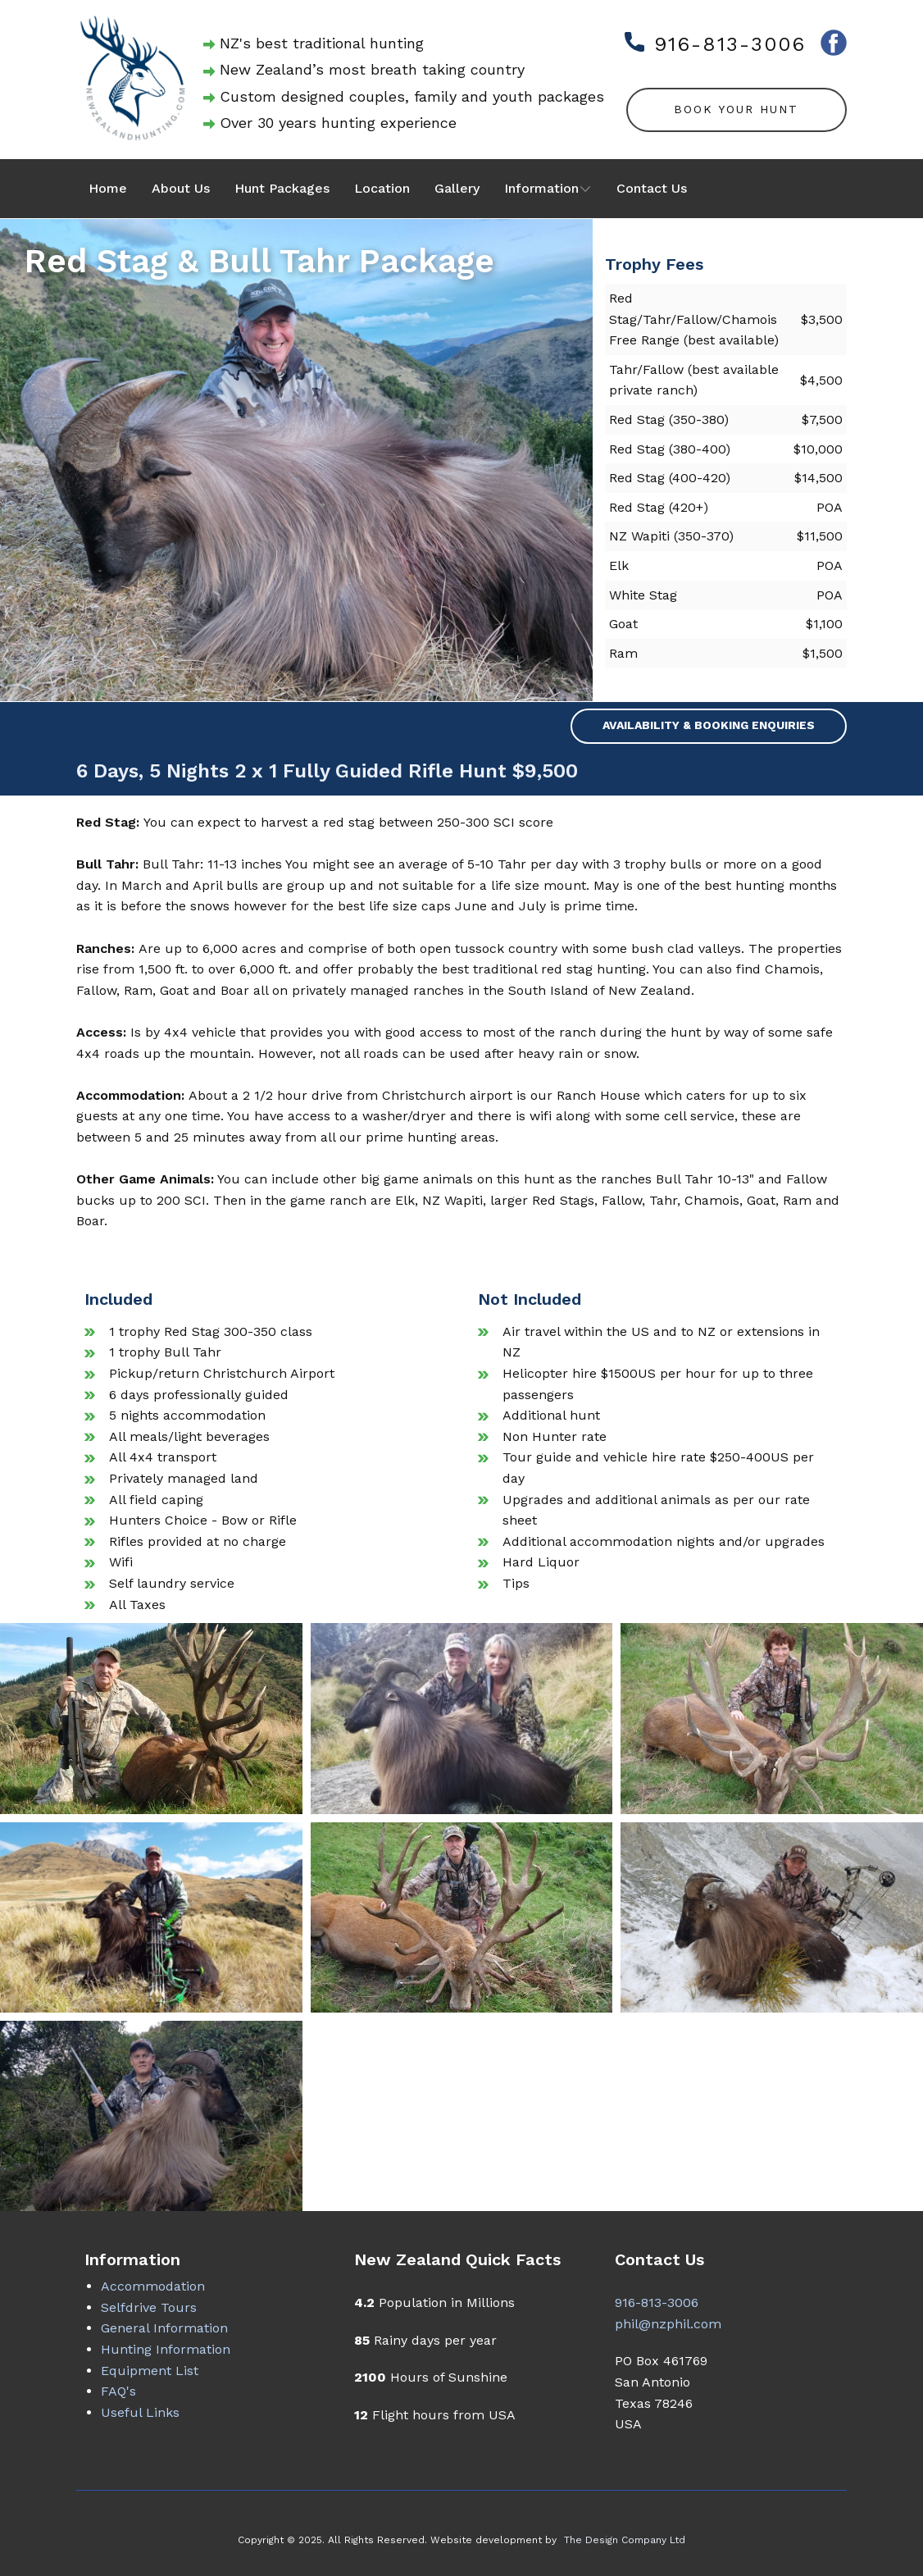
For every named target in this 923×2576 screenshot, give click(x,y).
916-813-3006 (715, 45)
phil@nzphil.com (668, 2324)
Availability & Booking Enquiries (708, 725)
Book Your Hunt (736, 109)
